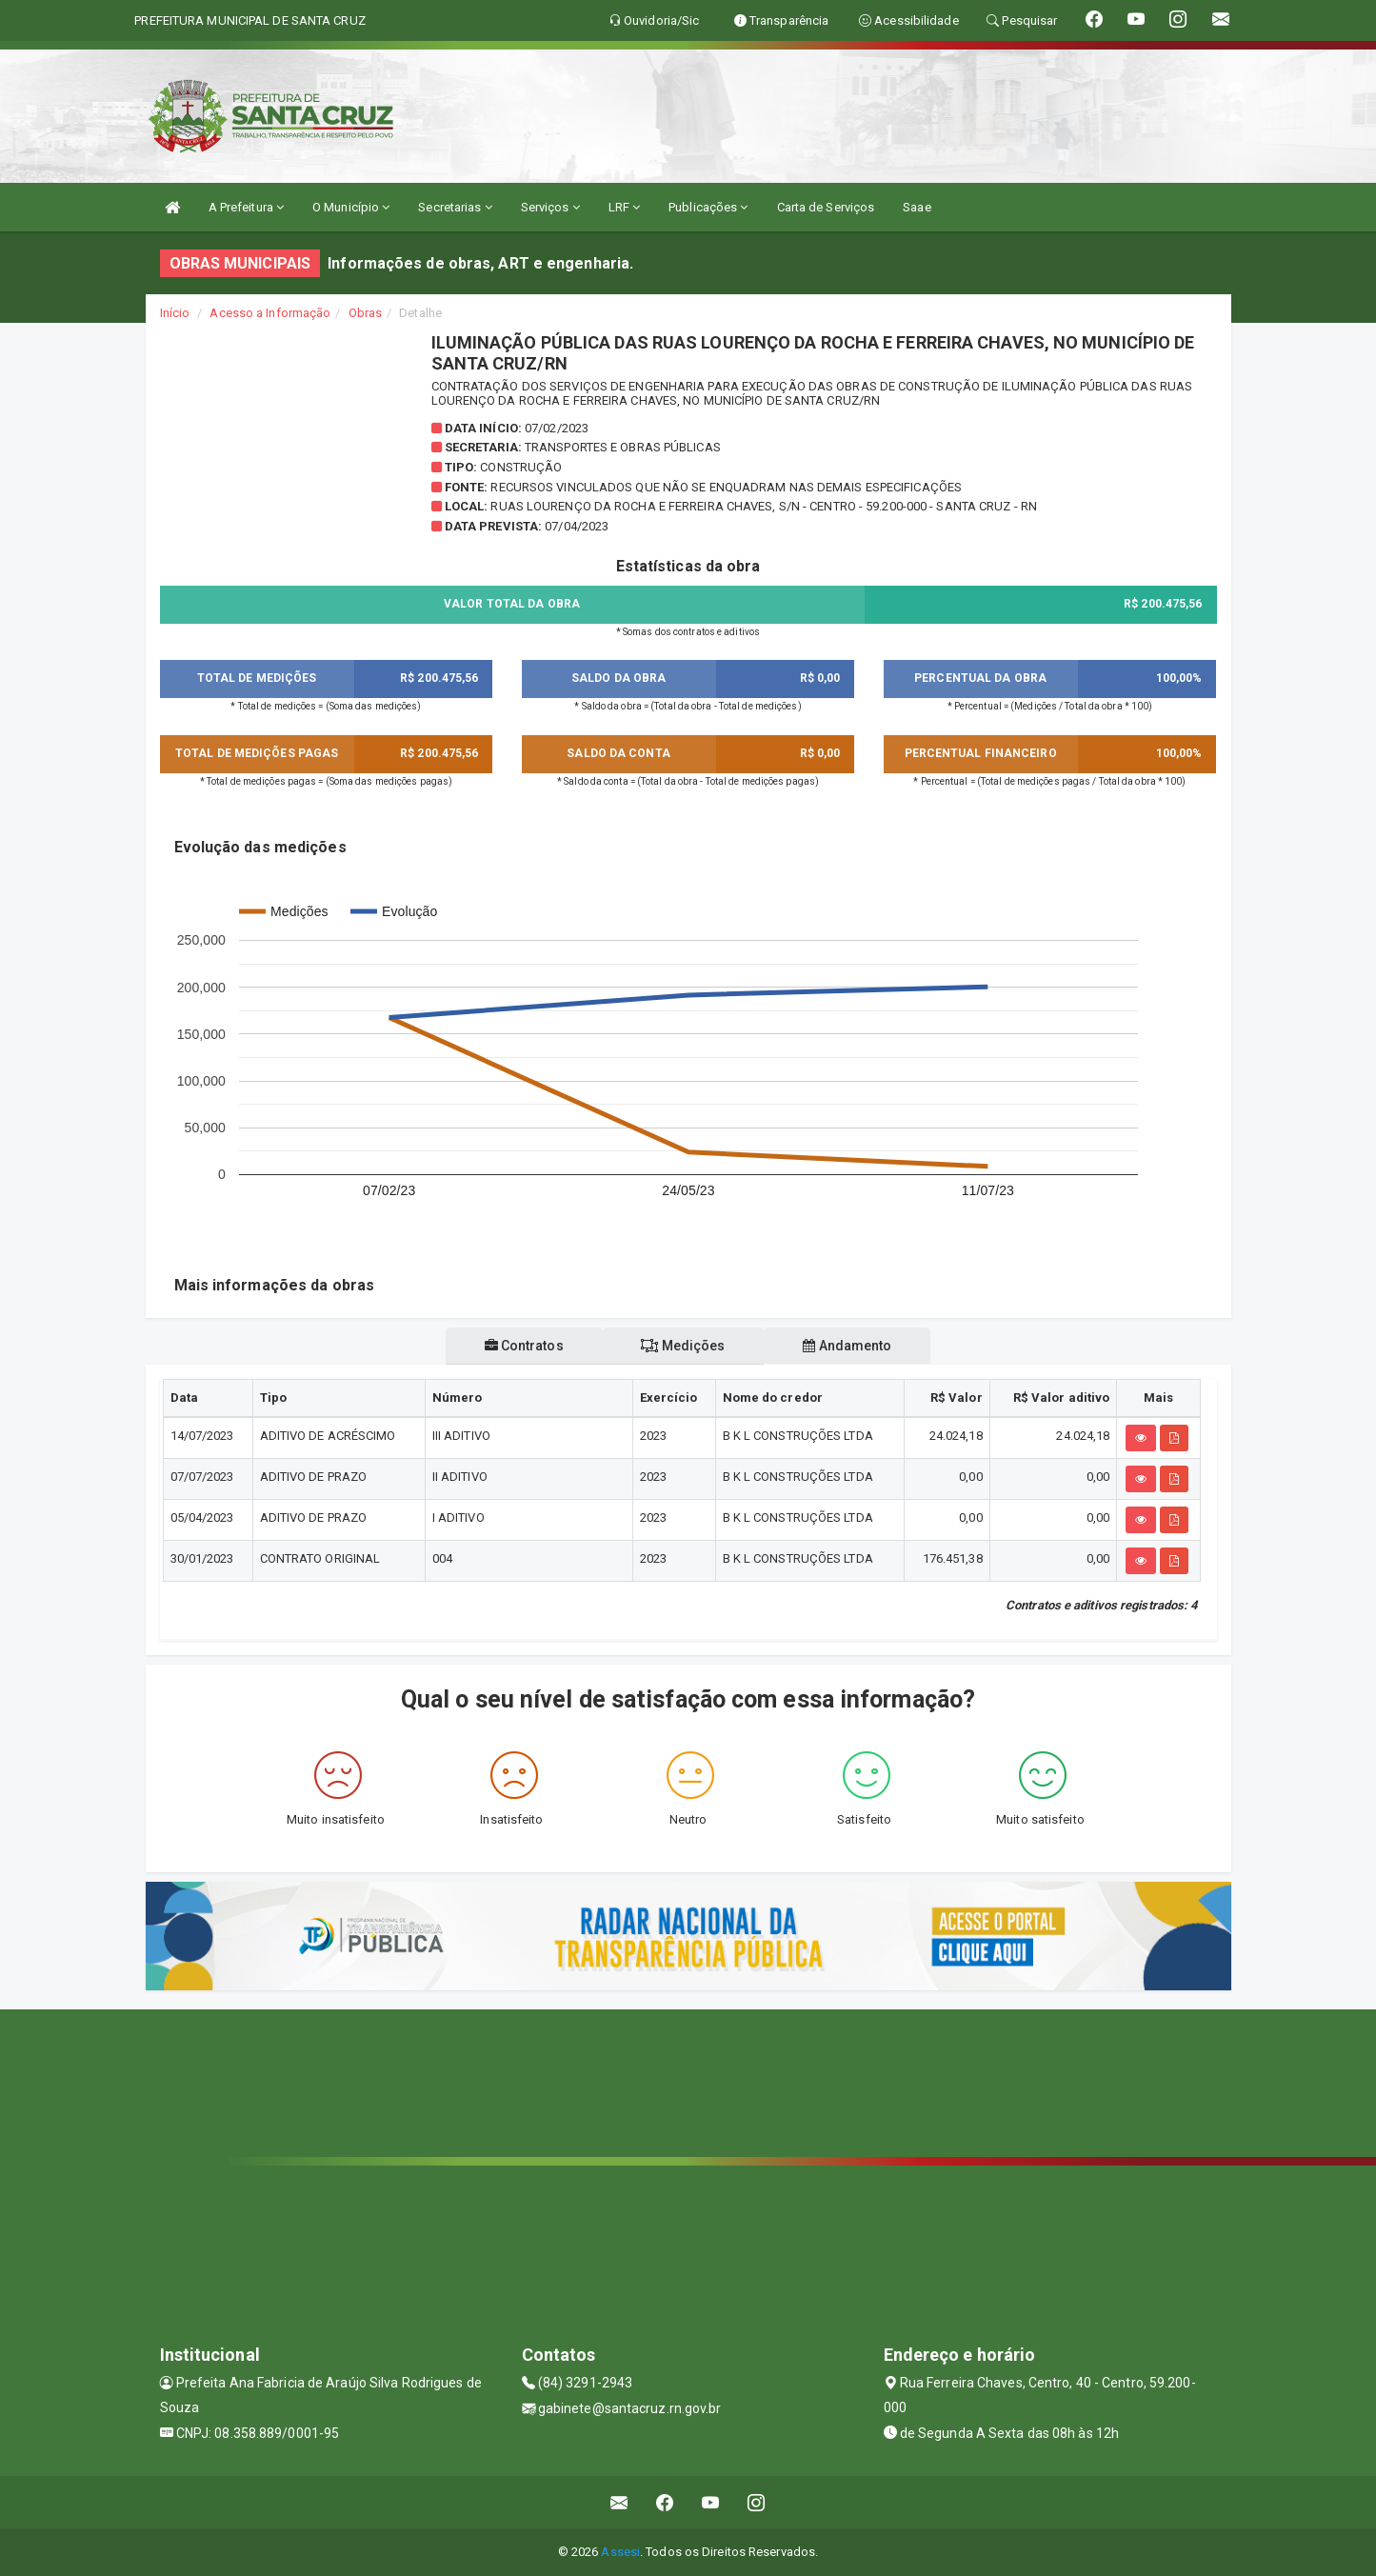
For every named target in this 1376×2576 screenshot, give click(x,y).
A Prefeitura (246, 207)
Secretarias (454, 207)
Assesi (620, 2552)
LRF (624, 207)
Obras (366, 313)
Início (175, 313)
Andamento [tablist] (850, 1345)
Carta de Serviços (826, 207)
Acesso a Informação (269, 313)
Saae (916, 207)
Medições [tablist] (683, 1345)
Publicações (708, 207)
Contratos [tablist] (521, 1345)
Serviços (550, 207)
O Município (350, 207)
